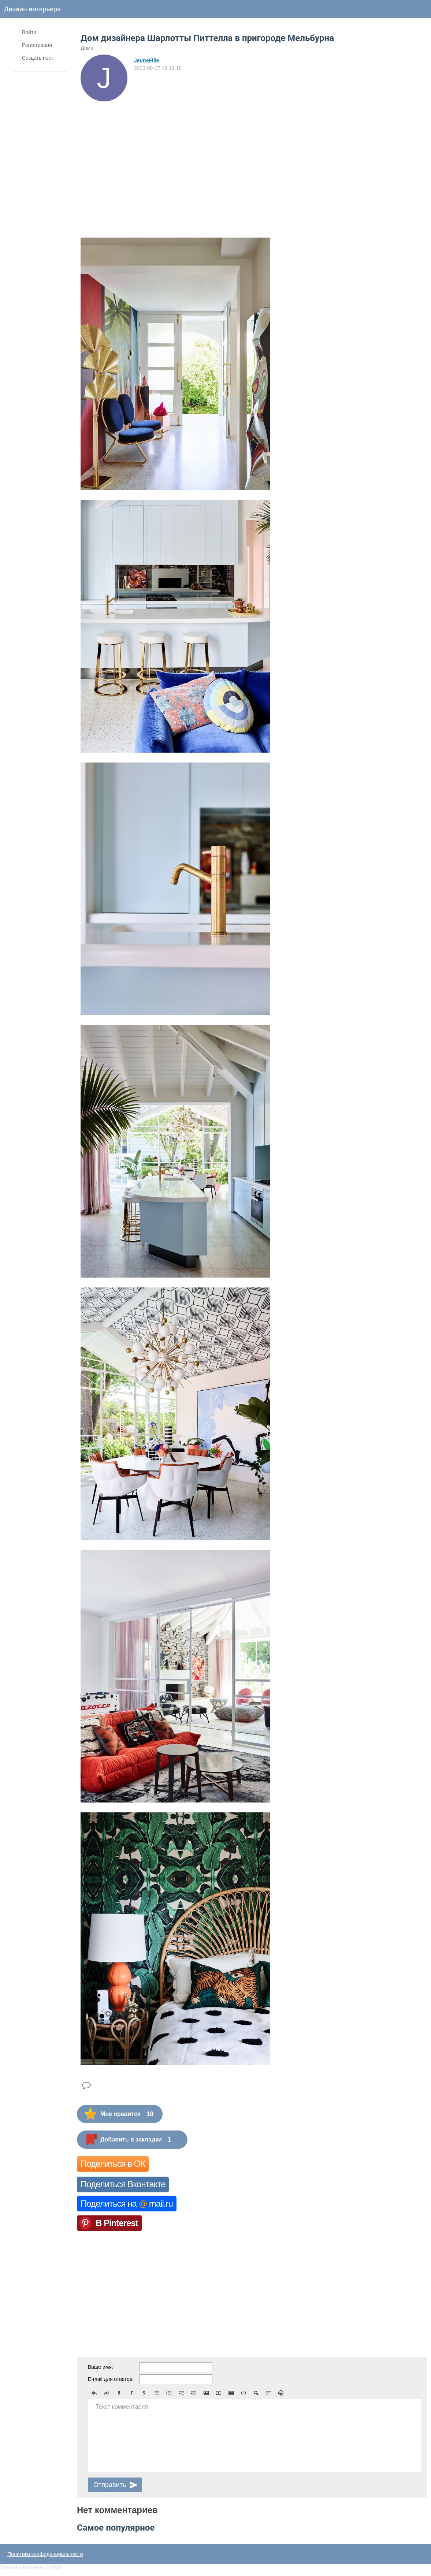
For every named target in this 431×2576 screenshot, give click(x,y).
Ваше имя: (100, 2367)
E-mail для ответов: (111, 2379)
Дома (87, 48)
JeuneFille (146, 60)
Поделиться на (127, 2203)
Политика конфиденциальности (45, 2554)
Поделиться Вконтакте (123, 2184)
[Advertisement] (145, 156)
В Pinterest (117, 2223)
